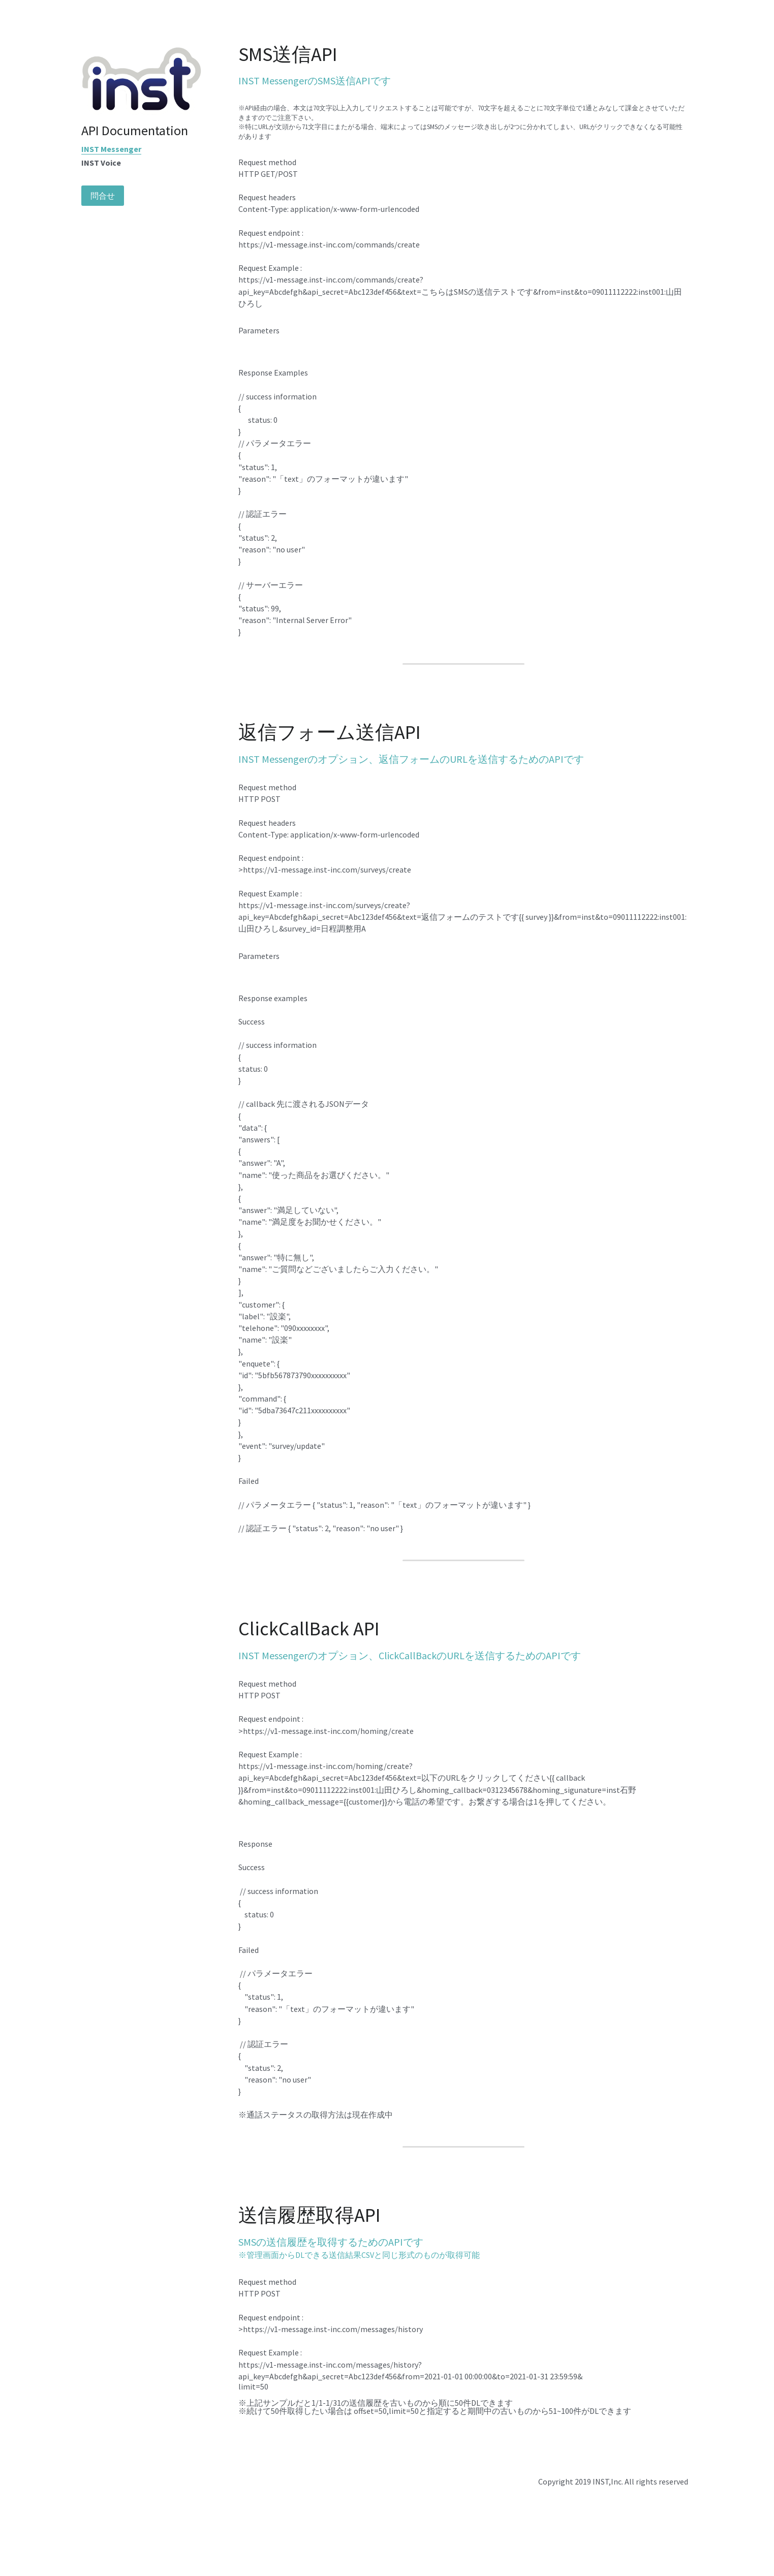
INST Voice (101, 163)
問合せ (102, 196)
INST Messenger (111, 149)
